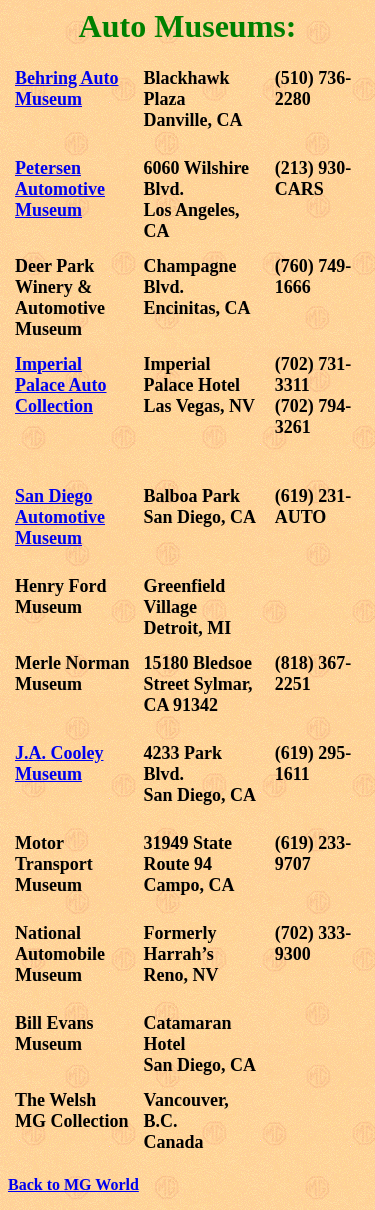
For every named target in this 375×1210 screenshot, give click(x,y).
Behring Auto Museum (67, 88)
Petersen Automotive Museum (60, 189)
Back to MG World (73, 1184)
